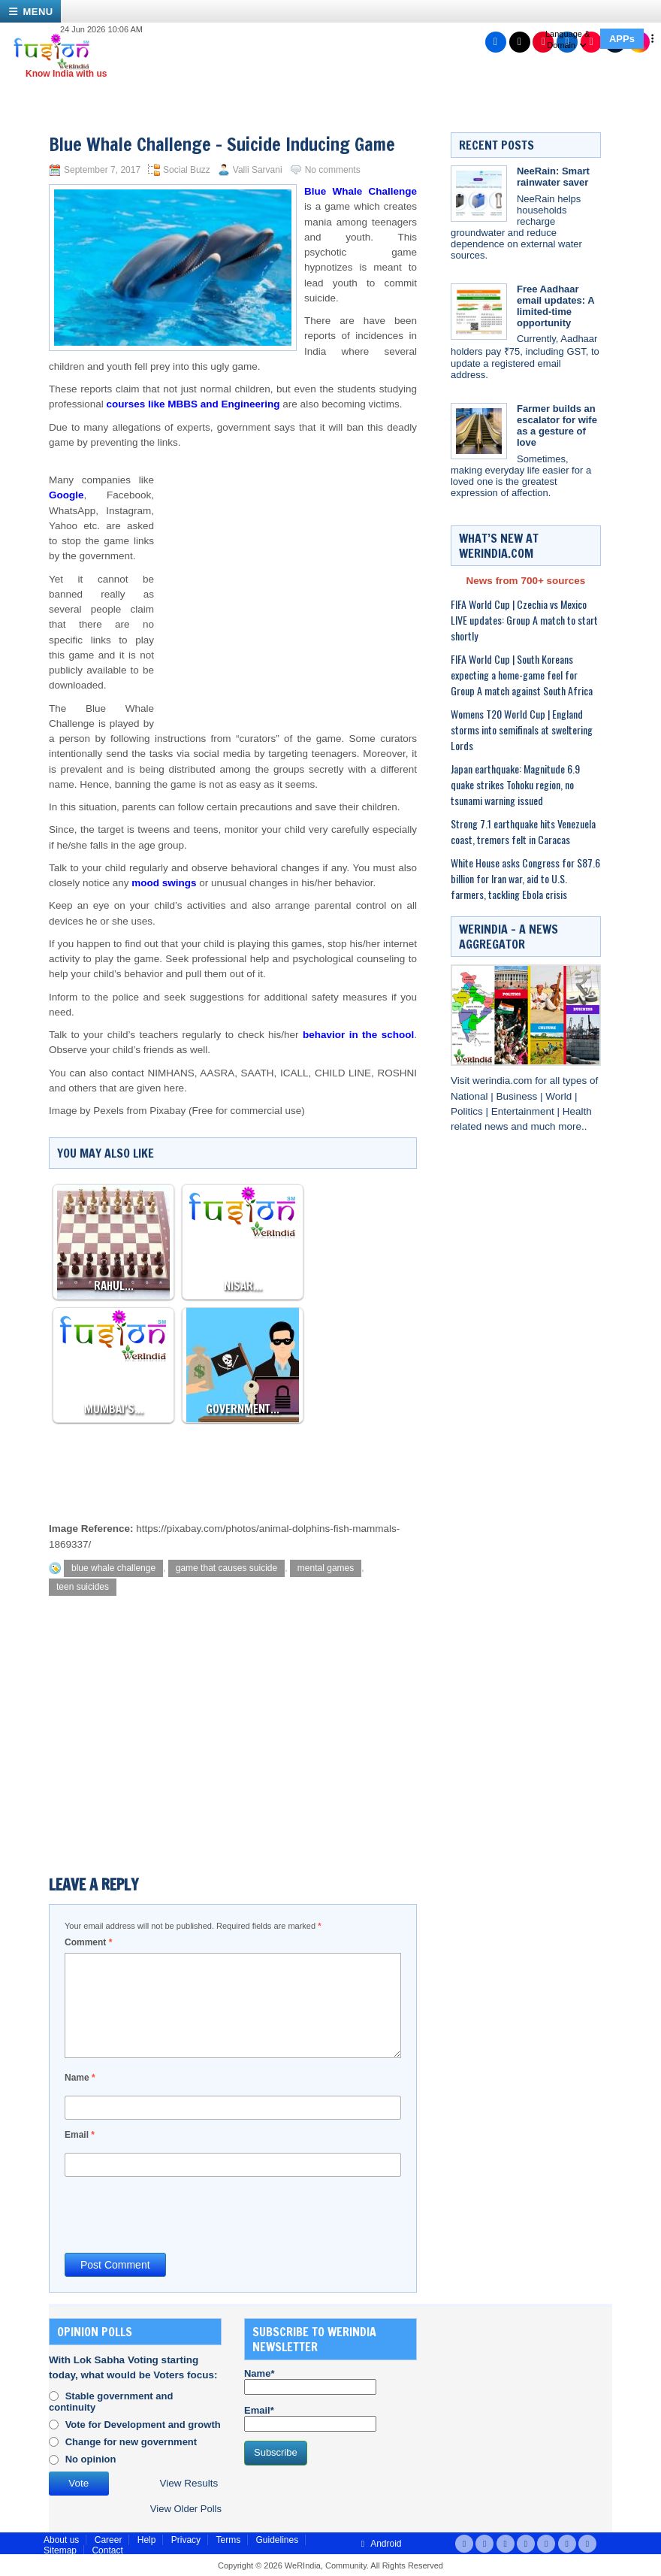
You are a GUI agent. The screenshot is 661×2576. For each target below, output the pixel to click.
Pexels (108, 1110)
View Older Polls (186, 2508)
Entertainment (524, 1111)
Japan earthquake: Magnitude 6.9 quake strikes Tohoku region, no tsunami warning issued (515, 784)
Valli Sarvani (257, 170)
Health (577, 1111)
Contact (107, 2550)
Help (146, 2540)
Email (80, 2135)
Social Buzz (186, 170)
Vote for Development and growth (143, 2424)
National (470, 1096)
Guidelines (276, 2540)
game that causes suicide (226, 1568)
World (560, 1096)
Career (108, 2540)
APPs (622, 38)
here (174, 1088)
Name (80, 2077)
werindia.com (503, 1080)
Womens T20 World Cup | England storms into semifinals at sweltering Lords (522, 729)
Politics (468, 1111)
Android (379, 2543)
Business (519, 1096)
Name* (310, 2381)
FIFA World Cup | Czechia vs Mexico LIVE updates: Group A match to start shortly (524, 619)
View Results (189, 2483)
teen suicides (82, 1587)
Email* (310, 2418)
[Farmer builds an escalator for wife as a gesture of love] (479, 431)
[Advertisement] (285, 570)
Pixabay (167, 1110)
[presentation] (179, 2213)
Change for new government (131, 2441)
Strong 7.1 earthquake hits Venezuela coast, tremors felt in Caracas (523, 831)
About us (61, 2540)
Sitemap (60, 2550)
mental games (325, 1568)
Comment (88, 1942)
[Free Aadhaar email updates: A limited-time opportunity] (479, 311)
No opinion (90, 2459)
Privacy (186, 2540)
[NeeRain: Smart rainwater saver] (479, 193)
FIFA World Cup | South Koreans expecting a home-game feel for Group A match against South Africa (522, 674)
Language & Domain (567, 39)
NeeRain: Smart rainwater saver (553, 176)
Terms (228, 2540)
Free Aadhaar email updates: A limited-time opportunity (555, 305)
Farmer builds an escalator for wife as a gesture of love (557, 425)
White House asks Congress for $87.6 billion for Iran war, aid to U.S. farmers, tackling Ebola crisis (525, 878)
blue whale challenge (113, 1568)
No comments (333, 170)
